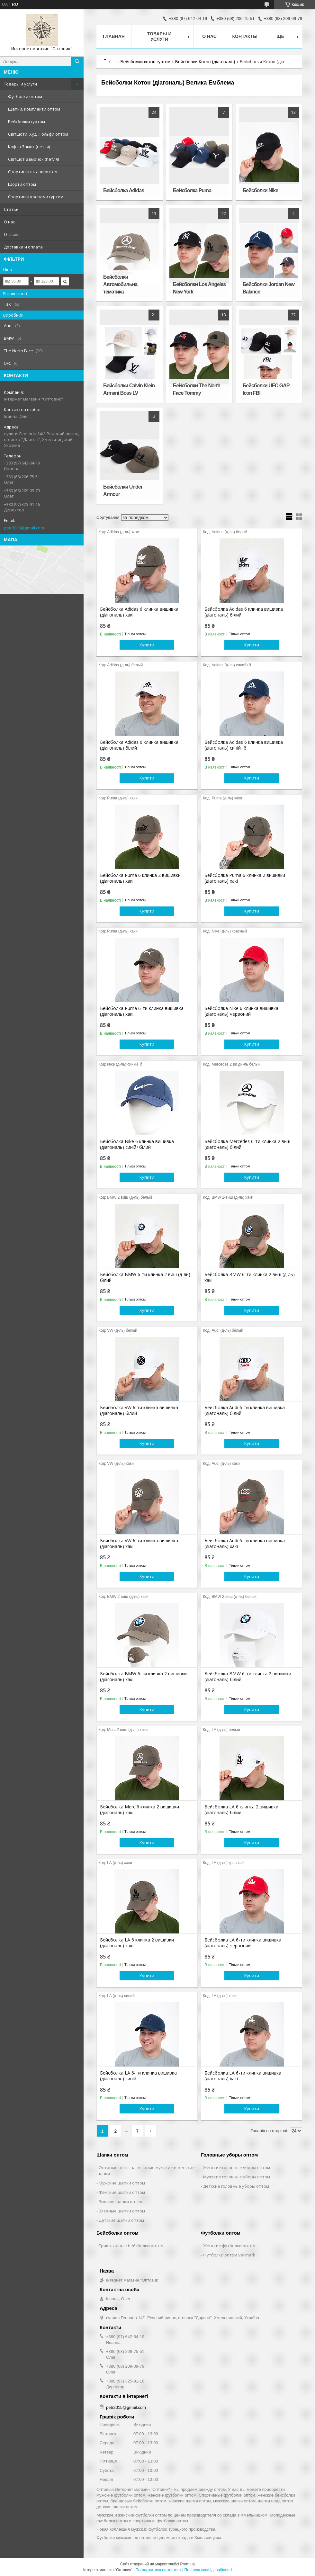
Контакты (244, 36)
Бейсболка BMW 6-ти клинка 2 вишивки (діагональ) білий (247, 1676)
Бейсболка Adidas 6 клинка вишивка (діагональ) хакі (139, 612)
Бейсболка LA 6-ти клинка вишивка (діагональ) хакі (242, 2076)
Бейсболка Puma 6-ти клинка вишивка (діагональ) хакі (142, 1011)
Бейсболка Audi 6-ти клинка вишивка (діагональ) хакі (244, 1543)
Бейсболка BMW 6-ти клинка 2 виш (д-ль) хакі (249, 1277)
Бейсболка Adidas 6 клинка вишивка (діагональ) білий (243, 612)
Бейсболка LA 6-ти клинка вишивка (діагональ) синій (138, 2076)
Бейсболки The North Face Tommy (196, 389)
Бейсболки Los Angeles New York (199, 288)
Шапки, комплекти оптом (34, 109)
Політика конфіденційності (208, 2570)
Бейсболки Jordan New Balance (268, 288)
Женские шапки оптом (122, 2192)
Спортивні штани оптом (33, 172)
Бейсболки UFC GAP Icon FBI (266, 389)
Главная (114, 36)
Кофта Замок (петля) (29, 146)
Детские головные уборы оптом (236, 2186)
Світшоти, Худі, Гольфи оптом (38, 134)
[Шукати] (77, 61)
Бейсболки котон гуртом (146, 61)
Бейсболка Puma (192, 190)
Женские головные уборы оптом (236, 2167)
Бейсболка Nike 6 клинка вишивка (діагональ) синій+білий (137, 1144)
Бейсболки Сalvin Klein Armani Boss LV (129, 389)
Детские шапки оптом (121, 2220)
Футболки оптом (25, 96)
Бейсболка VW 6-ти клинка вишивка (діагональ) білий (139, 1410)
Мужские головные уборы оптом (236, 2177)
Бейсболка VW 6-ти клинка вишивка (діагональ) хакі (139, 1543)
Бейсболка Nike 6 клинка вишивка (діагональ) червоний (241, 1011)
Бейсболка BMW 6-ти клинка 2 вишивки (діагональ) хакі (143, 1676)
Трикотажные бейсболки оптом (131, 2245)
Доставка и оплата (23, 247)
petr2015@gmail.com (24, 528)
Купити (147, 645)
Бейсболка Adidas (123, 190)
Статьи (11, 209)
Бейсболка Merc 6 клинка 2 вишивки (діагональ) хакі (139, 1809)
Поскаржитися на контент (158, 2570)
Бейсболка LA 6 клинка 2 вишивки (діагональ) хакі (137, 1943)
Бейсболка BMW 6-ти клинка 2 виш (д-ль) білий (145, 1277)
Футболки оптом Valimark (229, 2255)
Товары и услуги (20, 84)
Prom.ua (187, 2564)
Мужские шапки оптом (122, 2183)
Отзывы (12, 234)
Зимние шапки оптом (121, 2201)
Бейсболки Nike (260, 190)
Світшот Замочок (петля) (33, 159)
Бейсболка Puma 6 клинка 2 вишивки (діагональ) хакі (140, 878)
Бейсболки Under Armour (122, 490)
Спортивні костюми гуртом (35, 197)
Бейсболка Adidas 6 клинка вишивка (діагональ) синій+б (243, 745)
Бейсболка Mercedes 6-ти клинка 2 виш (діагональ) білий (247, 1144)
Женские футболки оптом (229, 2245)
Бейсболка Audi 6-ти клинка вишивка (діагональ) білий (244, 1410)
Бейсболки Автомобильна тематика (120, 284)
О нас (9, 222)
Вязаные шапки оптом (122, 2211)
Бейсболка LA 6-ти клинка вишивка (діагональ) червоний (242, 1943)
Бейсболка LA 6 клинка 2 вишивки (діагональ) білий (241, 1809)
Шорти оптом (22, 184)
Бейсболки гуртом (26, 121)
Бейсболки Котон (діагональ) (205, 61)
